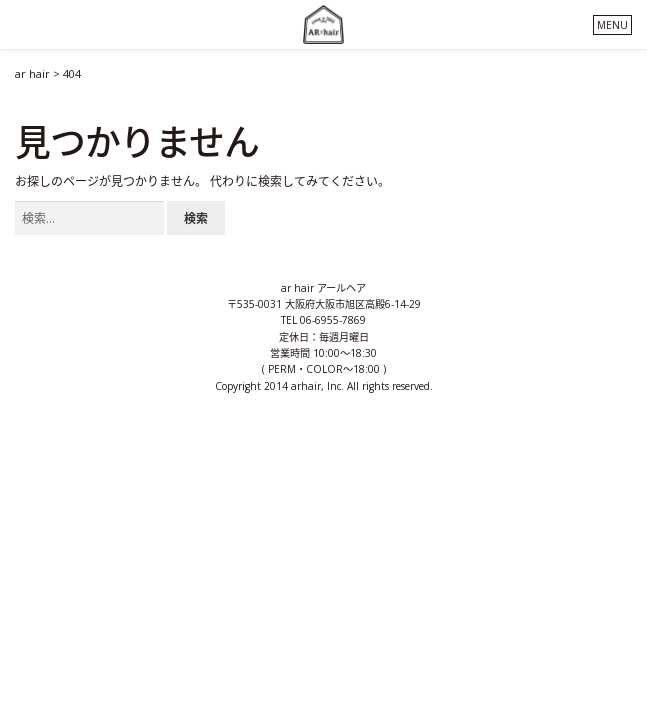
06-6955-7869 (333, 320)
